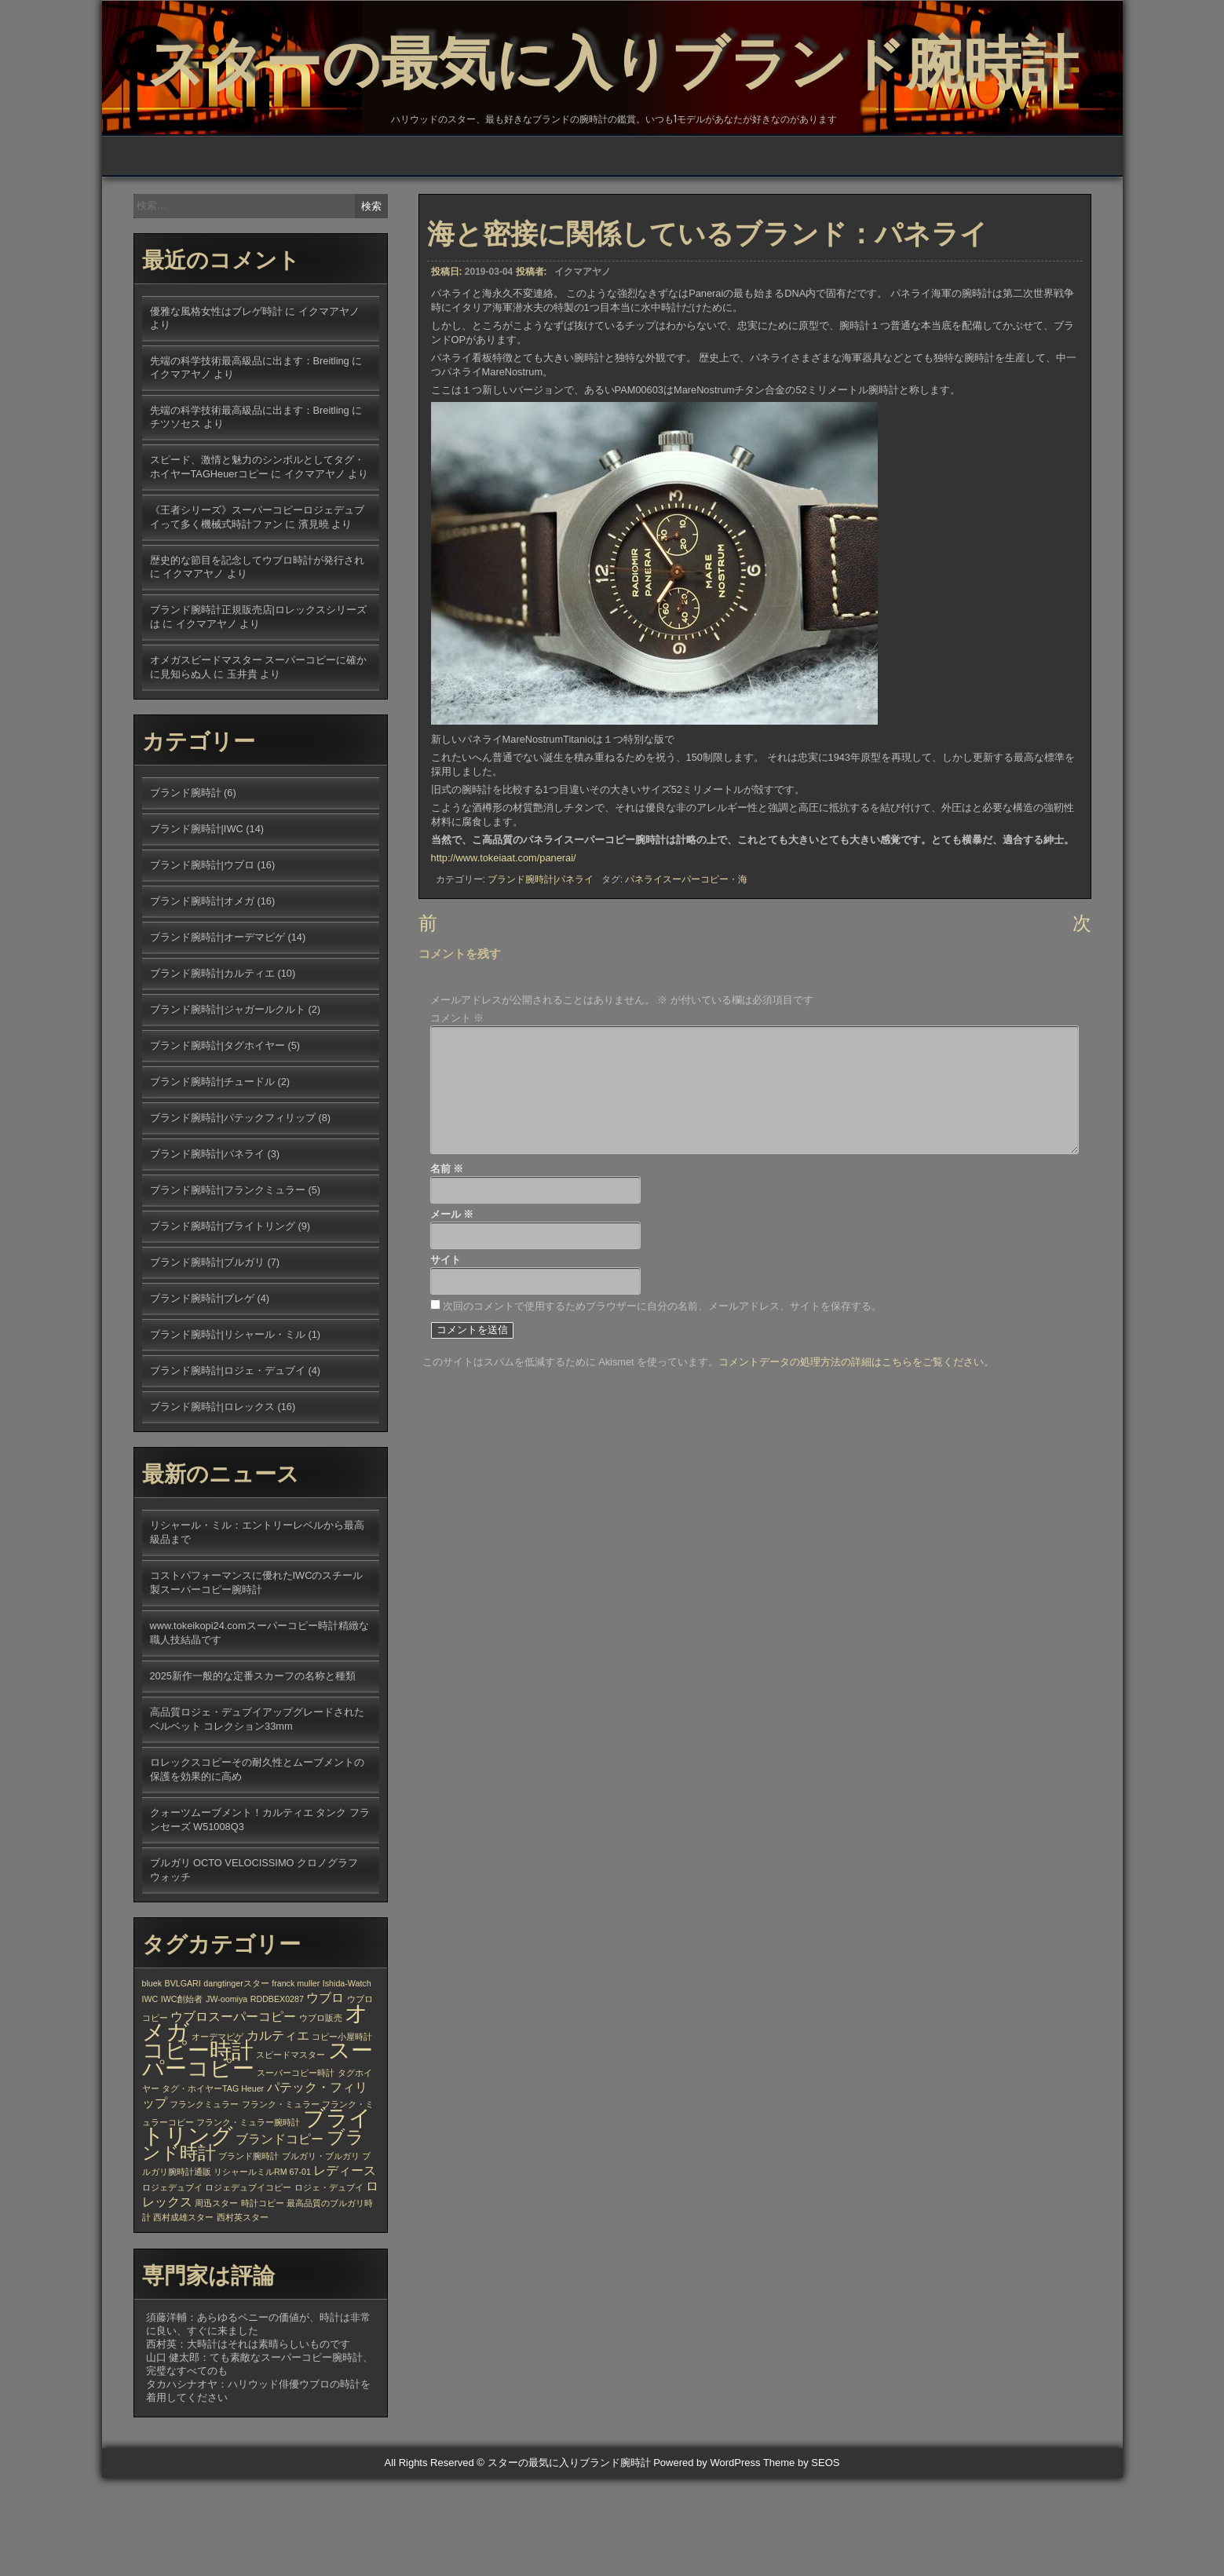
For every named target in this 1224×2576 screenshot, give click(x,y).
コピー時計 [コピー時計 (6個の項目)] (198, 2148)
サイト (445, 1366)
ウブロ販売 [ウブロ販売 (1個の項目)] (320, 2116)
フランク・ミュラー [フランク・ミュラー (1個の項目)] (281, 2202)
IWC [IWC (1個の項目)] (150, 2097)
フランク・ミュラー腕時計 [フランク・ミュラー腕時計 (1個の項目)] (248, 2220)
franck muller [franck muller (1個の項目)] (296, 2081)
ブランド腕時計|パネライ (541, 981)
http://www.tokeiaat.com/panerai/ (503, 960)
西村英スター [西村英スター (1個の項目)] (243, 2315)
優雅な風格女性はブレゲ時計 (216, 409)
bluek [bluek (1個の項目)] (152, 2081)
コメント (457, 1124)
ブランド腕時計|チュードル (212, 1180)
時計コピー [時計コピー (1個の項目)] (262, 2301)
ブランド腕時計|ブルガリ (207, 1360)
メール (452, 1320)
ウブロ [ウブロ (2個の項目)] (325, 2095)
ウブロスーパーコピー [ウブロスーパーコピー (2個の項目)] (233, 2114)
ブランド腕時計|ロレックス (212, 1505)
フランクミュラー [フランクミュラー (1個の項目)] (204, 2202)
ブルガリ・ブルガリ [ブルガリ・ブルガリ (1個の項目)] (321, 2254)
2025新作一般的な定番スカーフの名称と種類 (253, 1774)
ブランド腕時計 (185, 891)
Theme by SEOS (801, 2561)
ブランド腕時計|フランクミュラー (227, 1288)
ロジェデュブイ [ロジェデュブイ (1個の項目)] (172, 2285)
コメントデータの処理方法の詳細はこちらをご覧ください (851, 1467)
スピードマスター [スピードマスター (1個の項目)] (290, 2153)
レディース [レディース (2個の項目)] (344, 2268)
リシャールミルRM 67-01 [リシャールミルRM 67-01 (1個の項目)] (262, 2270)
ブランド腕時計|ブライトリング (222, 1324)
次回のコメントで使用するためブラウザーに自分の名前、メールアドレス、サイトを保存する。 (662, 1411)
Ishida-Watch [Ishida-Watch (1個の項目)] (347, 2081)
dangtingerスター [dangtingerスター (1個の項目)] (236, 2081)
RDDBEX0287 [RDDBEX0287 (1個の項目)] (277, 2097)
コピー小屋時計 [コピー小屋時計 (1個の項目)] (342, 2134)
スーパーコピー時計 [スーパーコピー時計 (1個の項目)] (295, 2171)
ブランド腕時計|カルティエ (212, 1071)
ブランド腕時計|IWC (196, 927)
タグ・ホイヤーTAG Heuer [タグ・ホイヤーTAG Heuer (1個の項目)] (213, 2186)
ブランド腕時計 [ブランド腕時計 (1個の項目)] (248, 2254)
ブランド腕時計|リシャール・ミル (227, 1432)
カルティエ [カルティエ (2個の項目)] (278, 2133)
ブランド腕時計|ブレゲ (202, 1396)
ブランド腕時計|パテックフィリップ (233, 1216)
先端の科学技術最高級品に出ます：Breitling (249, 459)
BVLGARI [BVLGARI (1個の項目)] (183, 2081)
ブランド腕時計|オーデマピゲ (217, 1035)
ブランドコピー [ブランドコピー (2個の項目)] (279, 2237)
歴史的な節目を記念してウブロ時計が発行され (257, 658)
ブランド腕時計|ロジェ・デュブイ (227, 1468)
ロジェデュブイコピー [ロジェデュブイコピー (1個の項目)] (248, 2285)
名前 (447, 1275)
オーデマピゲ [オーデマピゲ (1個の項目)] (217, 2134)
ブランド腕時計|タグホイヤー (217, 1143)
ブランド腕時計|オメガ (202, 999)
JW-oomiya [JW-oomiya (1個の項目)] (226, 2097)
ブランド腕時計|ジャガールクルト (227, 1107)
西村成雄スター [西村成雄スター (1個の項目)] (183, 2315)
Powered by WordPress (706, 2561)
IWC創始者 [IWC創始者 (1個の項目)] (182, 2097)
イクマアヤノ (582, 373)
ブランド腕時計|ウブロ (202, 963)
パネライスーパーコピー (677, 981)
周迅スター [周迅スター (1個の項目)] (216, 2301)
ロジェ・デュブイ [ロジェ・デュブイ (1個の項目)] (329, 2285)
